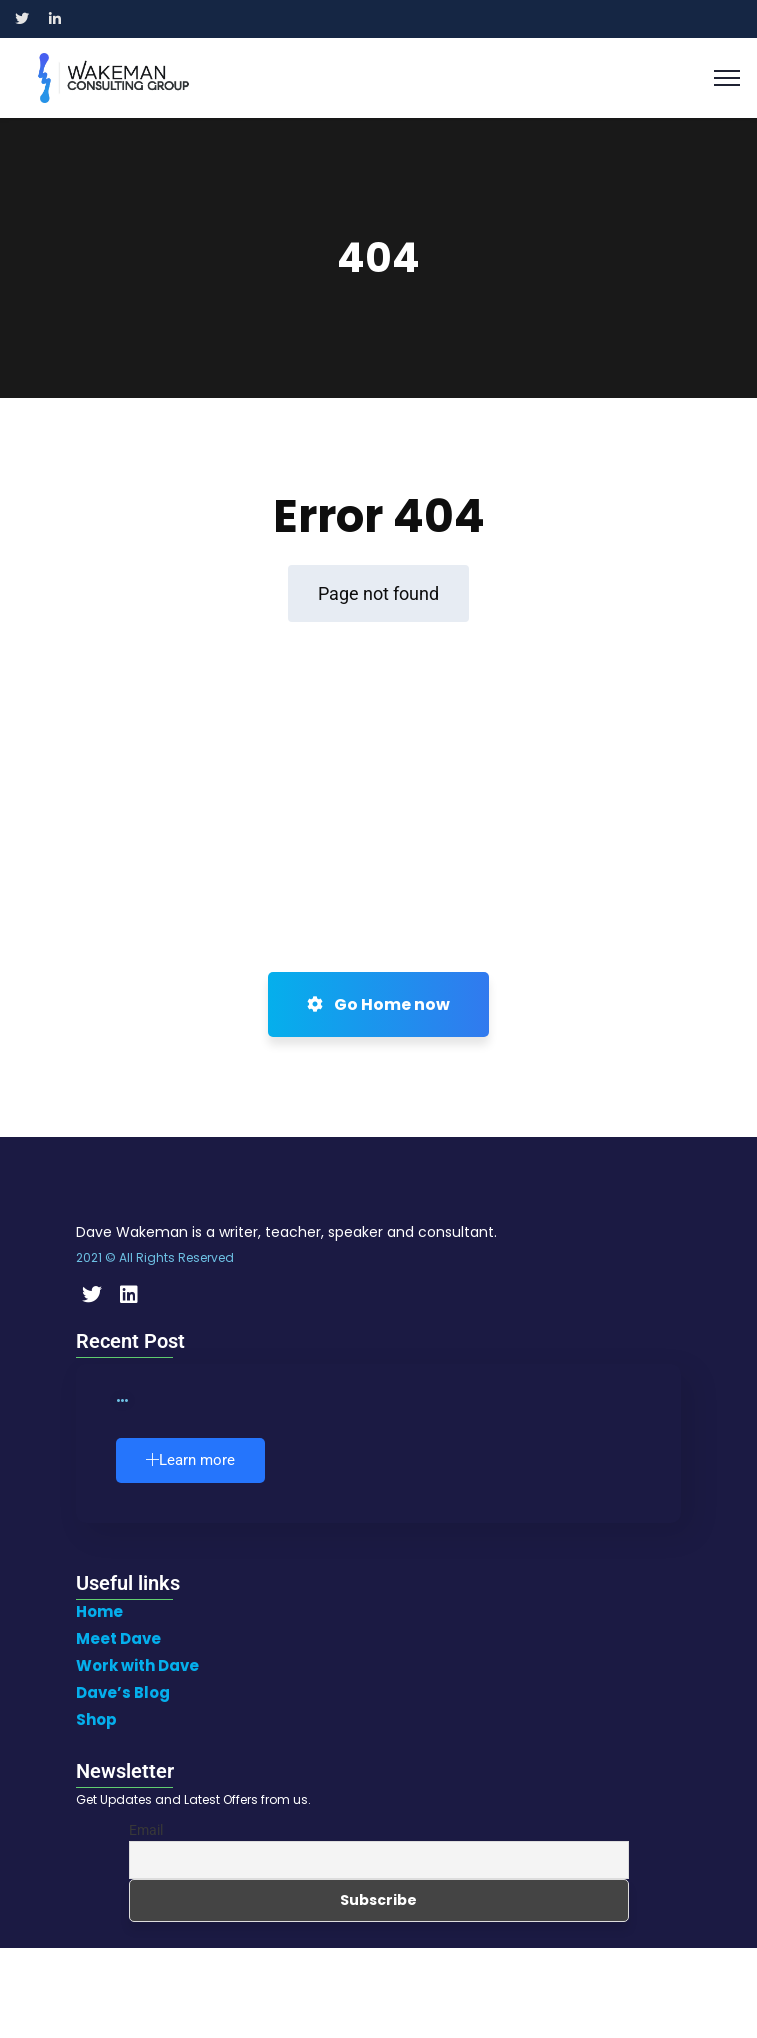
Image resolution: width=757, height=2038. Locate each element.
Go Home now (378, 1004)
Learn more (190, 1460)
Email (146, 1830)
